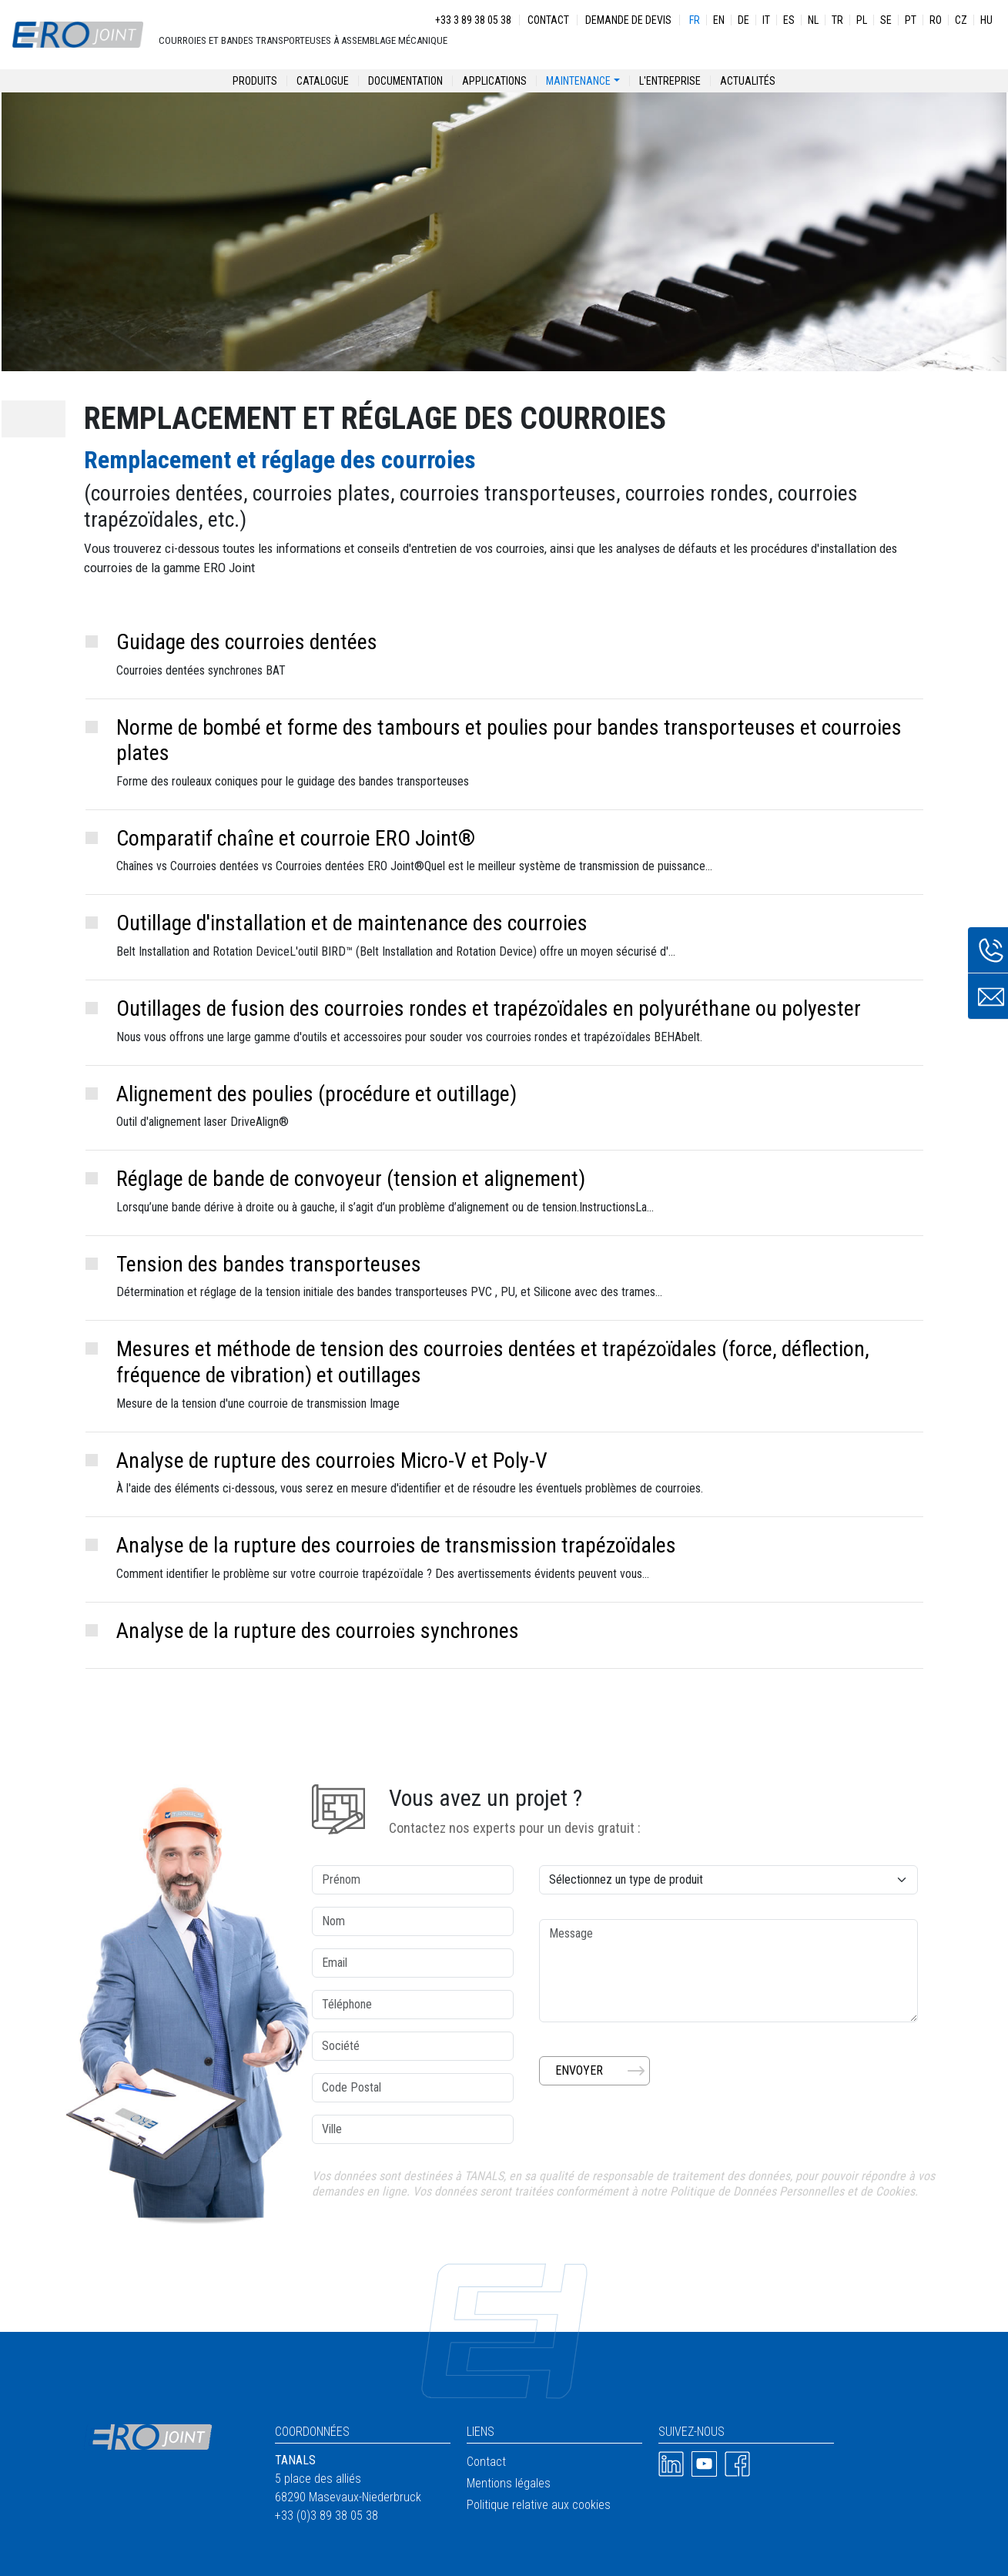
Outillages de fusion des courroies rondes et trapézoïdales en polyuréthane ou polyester (488, 1008)
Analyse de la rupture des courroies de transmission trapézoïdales (396, 1545)
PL (861, 20)
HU (986, 20)
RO (935, 20)
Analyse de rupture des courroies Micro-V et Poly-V (332, 1460)
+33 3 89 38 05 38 (473, 20)
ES (789, 20)
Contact (548, 20)
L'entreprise (670, 80)
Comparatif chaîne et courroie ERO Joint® (295, 838)
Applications (494, 80)
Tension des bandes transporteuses (268, 1264)
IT (766, 20)
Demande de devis (628, 20)
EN (719, 20)
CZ (961, 20)
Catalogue (322, 80)
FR (694, 20)
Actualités (747, 80)
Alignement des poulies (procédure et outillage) (316, 1094)
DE (743, 20)
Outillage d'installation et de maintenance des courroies (352, 923)
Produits (255, 80)
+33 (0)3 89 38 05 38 (326, 2515)
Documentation (405, 80)
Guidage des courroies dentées (246, 642)
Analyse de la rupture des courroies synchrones (317, 1630)
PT (910, 20)
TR (837, 20)
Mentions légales (509, 2483)
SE (886, 20)
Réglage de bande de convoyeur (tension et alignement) (350, 1178)
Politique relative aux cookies (539, 2504)
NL (813, 20)
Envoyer (579, 2070)
